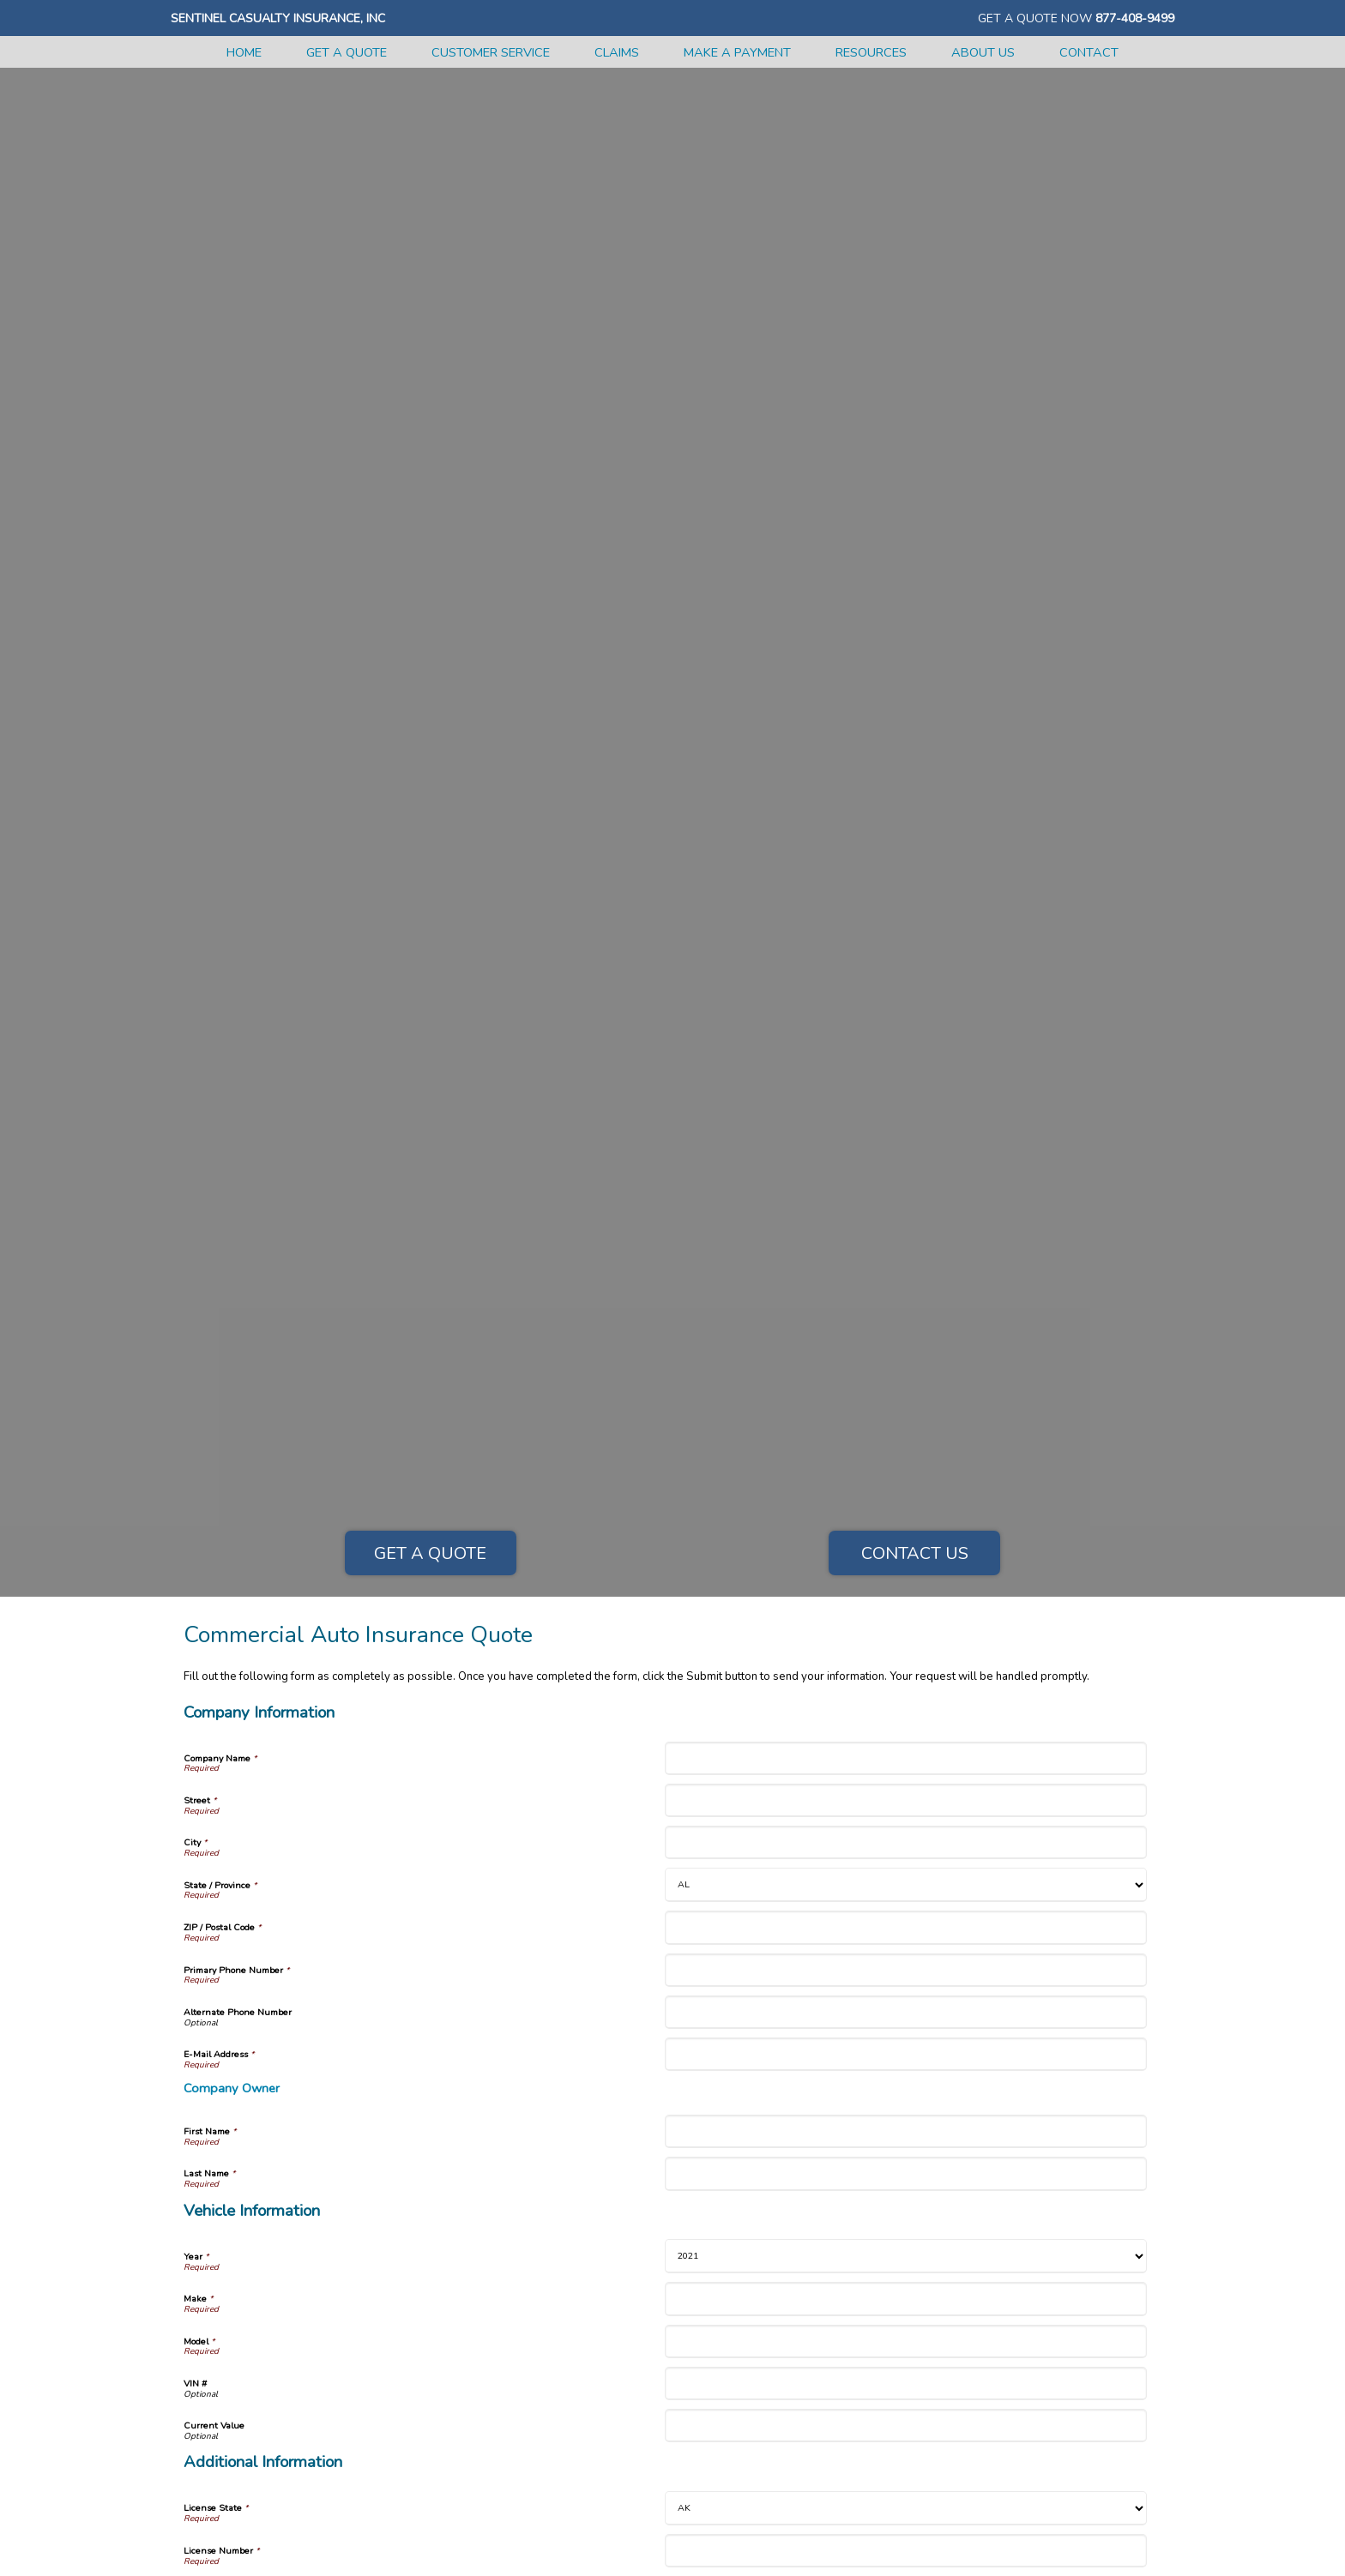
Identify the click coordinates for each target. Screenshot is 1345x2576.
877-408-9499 (1134, 18)
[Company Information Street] (905, 1800)
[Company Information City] (905, 1842)
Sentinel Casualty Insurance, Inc (278, 18)
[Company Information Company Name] (905, 1758)
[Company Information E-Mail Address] (905, 2054)
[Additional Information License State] (905, 2508)
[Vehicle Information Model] (905, 2341)
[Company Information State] (905, 1885)
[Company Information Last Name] (905, 2173)
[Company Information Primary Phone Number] (905, 1970)
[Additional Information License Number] (905, 2550)
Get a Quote (430, 1553)
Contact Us (914, 1553)
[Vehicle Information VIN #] (905, 2383)
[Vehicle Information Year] (905, 2256)
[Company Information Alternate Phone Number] (905, 2012)
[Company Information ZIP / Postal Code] (905, 1927)
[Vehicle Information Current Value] (905, 2425)
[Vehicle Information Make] (905, 2298)
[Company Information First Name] (905, 2131)
